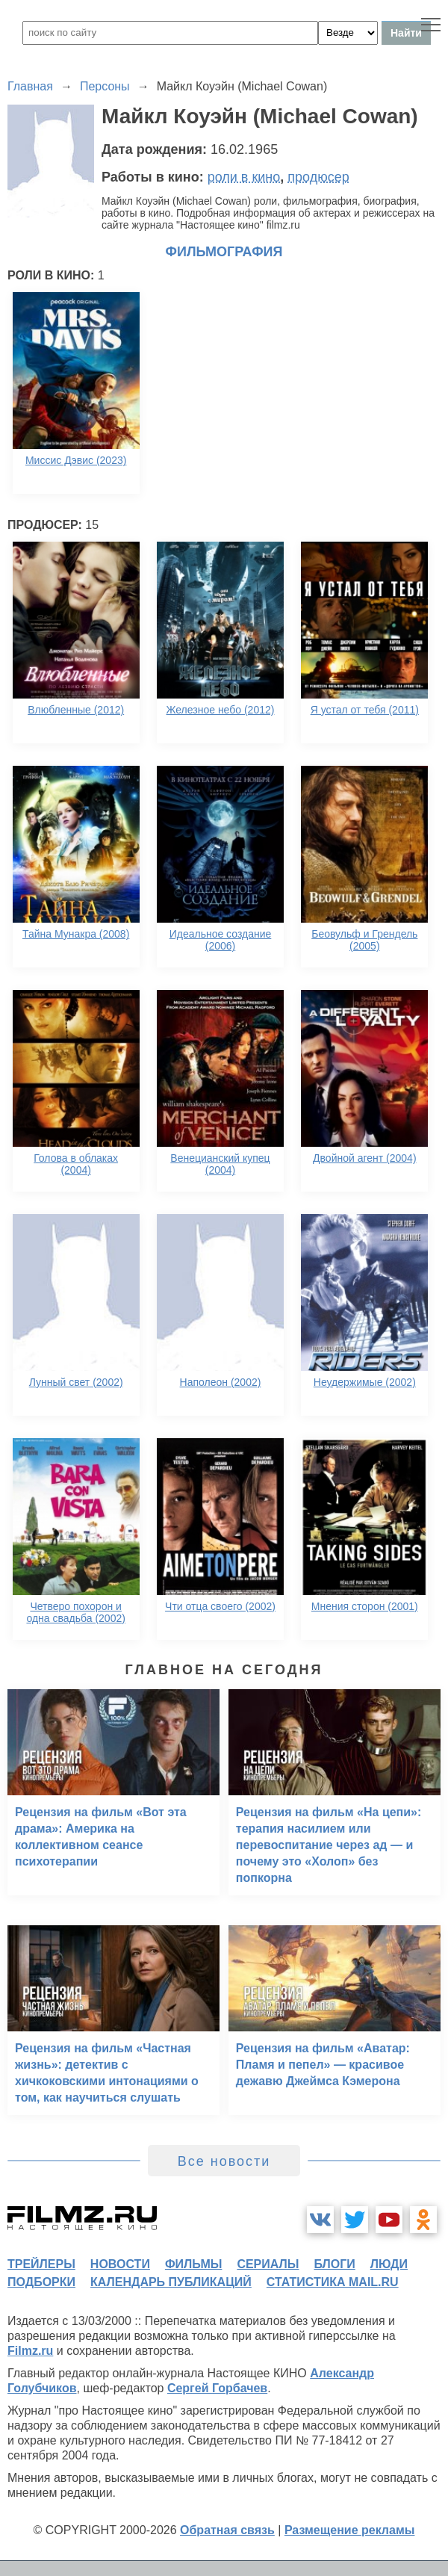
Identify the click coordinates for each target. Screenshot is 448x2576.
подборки (41, 2282)
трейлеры (41, 2264)
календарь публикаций (171, 2282)
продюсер (318, 177)
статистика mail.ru (333, 2282)
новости (120, 2264)
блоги (334, 2264)
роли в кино (244, 177)
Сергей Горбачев (217, 2388)
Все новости (224, 2161)
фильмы (193, 2264)
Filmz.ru (30, 2350)
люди (389, 2264)
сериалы (268, 2264)
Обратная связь (227, 2530)
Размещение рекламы (349, 2530)
